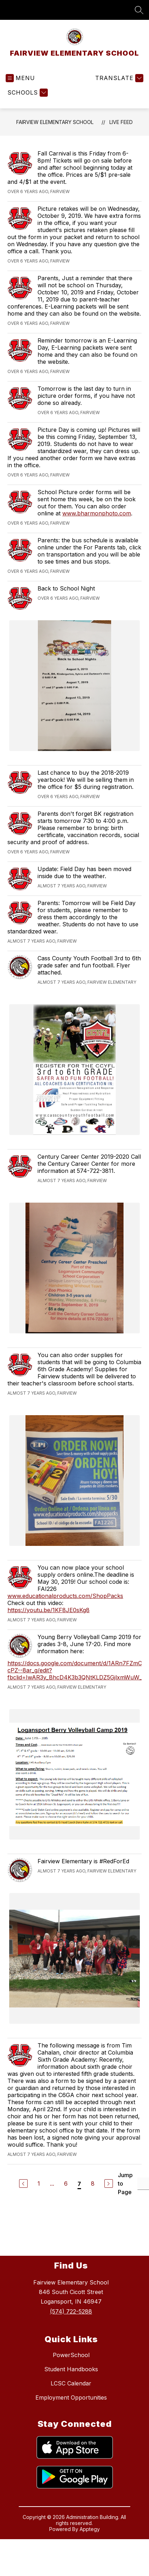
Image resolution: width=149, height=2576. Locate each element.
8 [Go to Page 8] (92, 2183)
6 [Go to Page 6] (66, 2183)
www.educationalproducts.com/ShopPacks (65, 1595)
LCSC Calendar (71, 2383)
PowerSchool (71, 2354)
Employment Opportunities (71, 2397)
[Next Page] (108, 2183)
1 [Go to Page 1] (39, 2183)
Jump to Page (125, 2183)
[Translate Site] (118, 78)
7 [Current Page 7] (79, 2183)
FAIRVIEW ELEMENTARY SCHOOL (54, 122)
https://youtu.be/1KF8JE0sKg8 (48, 1610)
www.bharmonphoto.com (96, 513)
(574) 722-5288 (71, 2311)
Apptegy (90, 2529)
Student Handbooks (71, 2369)
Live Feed (121, 122)
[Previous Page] (23, 2183)
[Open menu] (20, 78)
